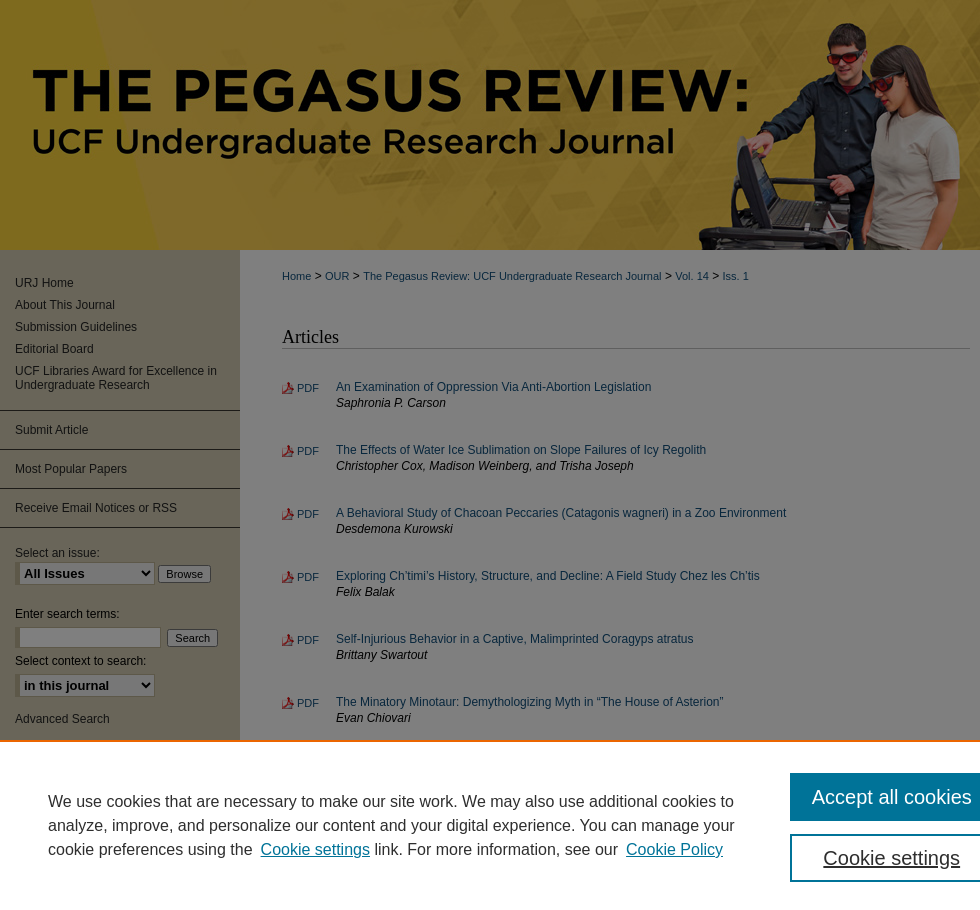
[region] (490, 825)
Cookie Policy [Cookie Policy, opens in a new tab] (674, 849)
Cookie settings (315, 849)
